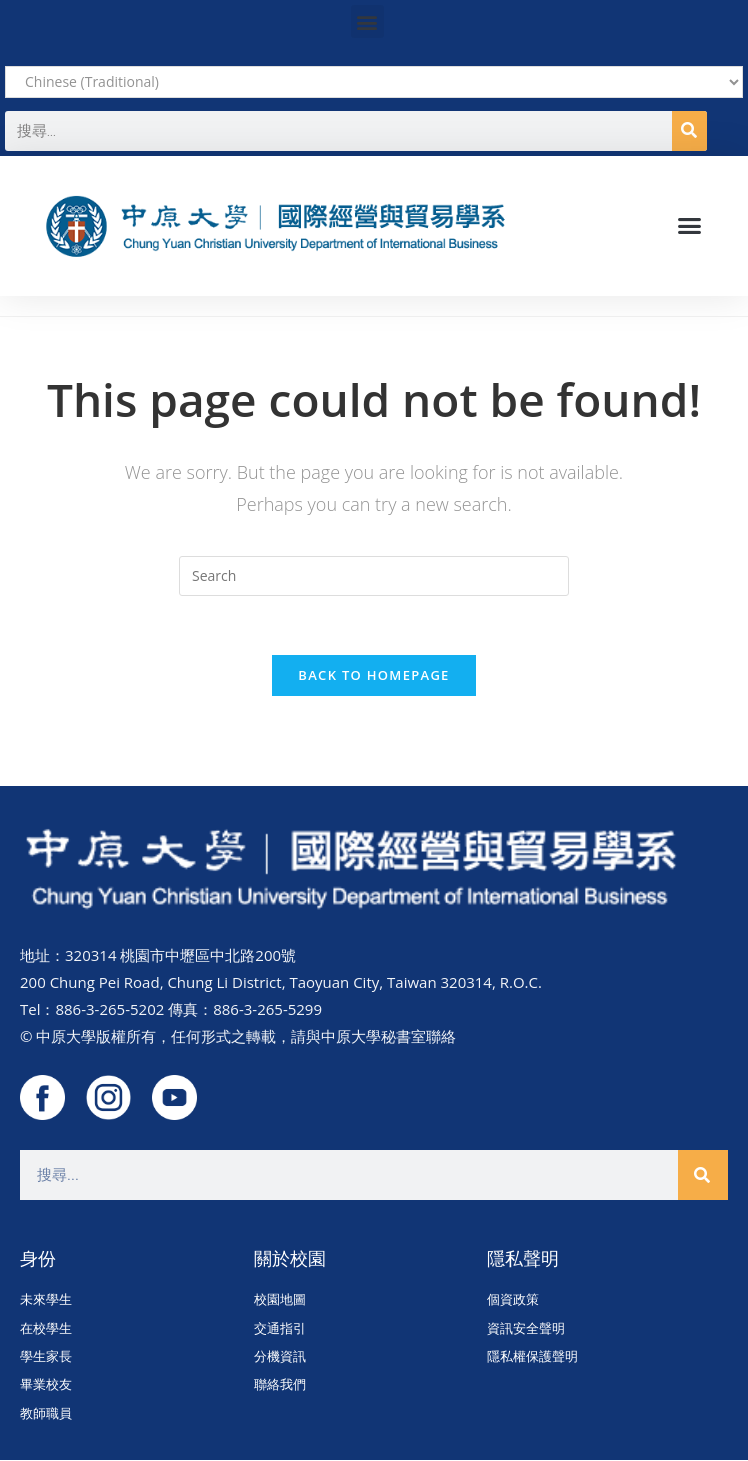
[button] (367, 21)
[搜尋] (689, 131)
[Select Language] (374, 82)
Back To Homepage (373, 676)
